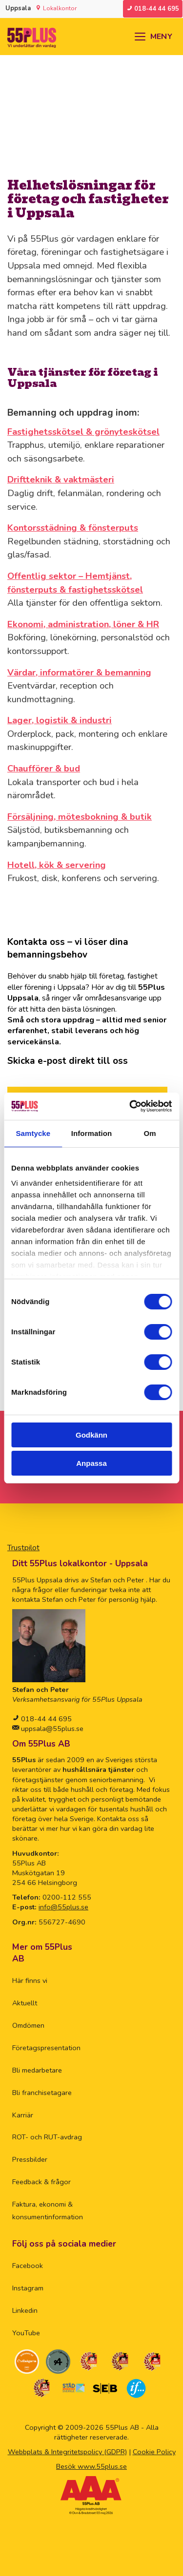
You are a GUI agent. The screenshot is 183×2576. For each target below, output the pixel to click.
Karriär (22, 2115)
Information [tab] (91, 1133)
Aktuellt (24, 2003)
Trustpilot (23, 1547)
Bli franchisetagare (42, 2092)
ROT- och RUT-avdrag (47, 2137)
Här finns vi (29, 1980)
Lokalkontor (60, 8)
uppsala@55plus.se (51, 1728)
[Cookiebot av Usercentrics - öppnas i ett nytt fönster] (130, 1106)
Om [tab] (150, 1133)
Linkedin (25, 2310)
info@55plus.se (63, 1907)
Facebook (27, 2265)
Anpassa (91, 1463)
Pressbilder (29, 2159)
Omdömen (28, 2025)
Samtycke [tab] (33, 1133)
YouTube (26, 2333)
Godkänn (91, 1435)
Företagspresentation (46, 2048)
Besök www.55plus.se (91, 2466)
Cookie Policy (154, 2452)
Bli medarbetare (37, 2070)
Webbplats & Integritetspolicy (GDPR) (67, 2452)
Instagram (27, 2288)
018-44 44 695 (45, 1719)
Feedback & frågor (41, 2182)
